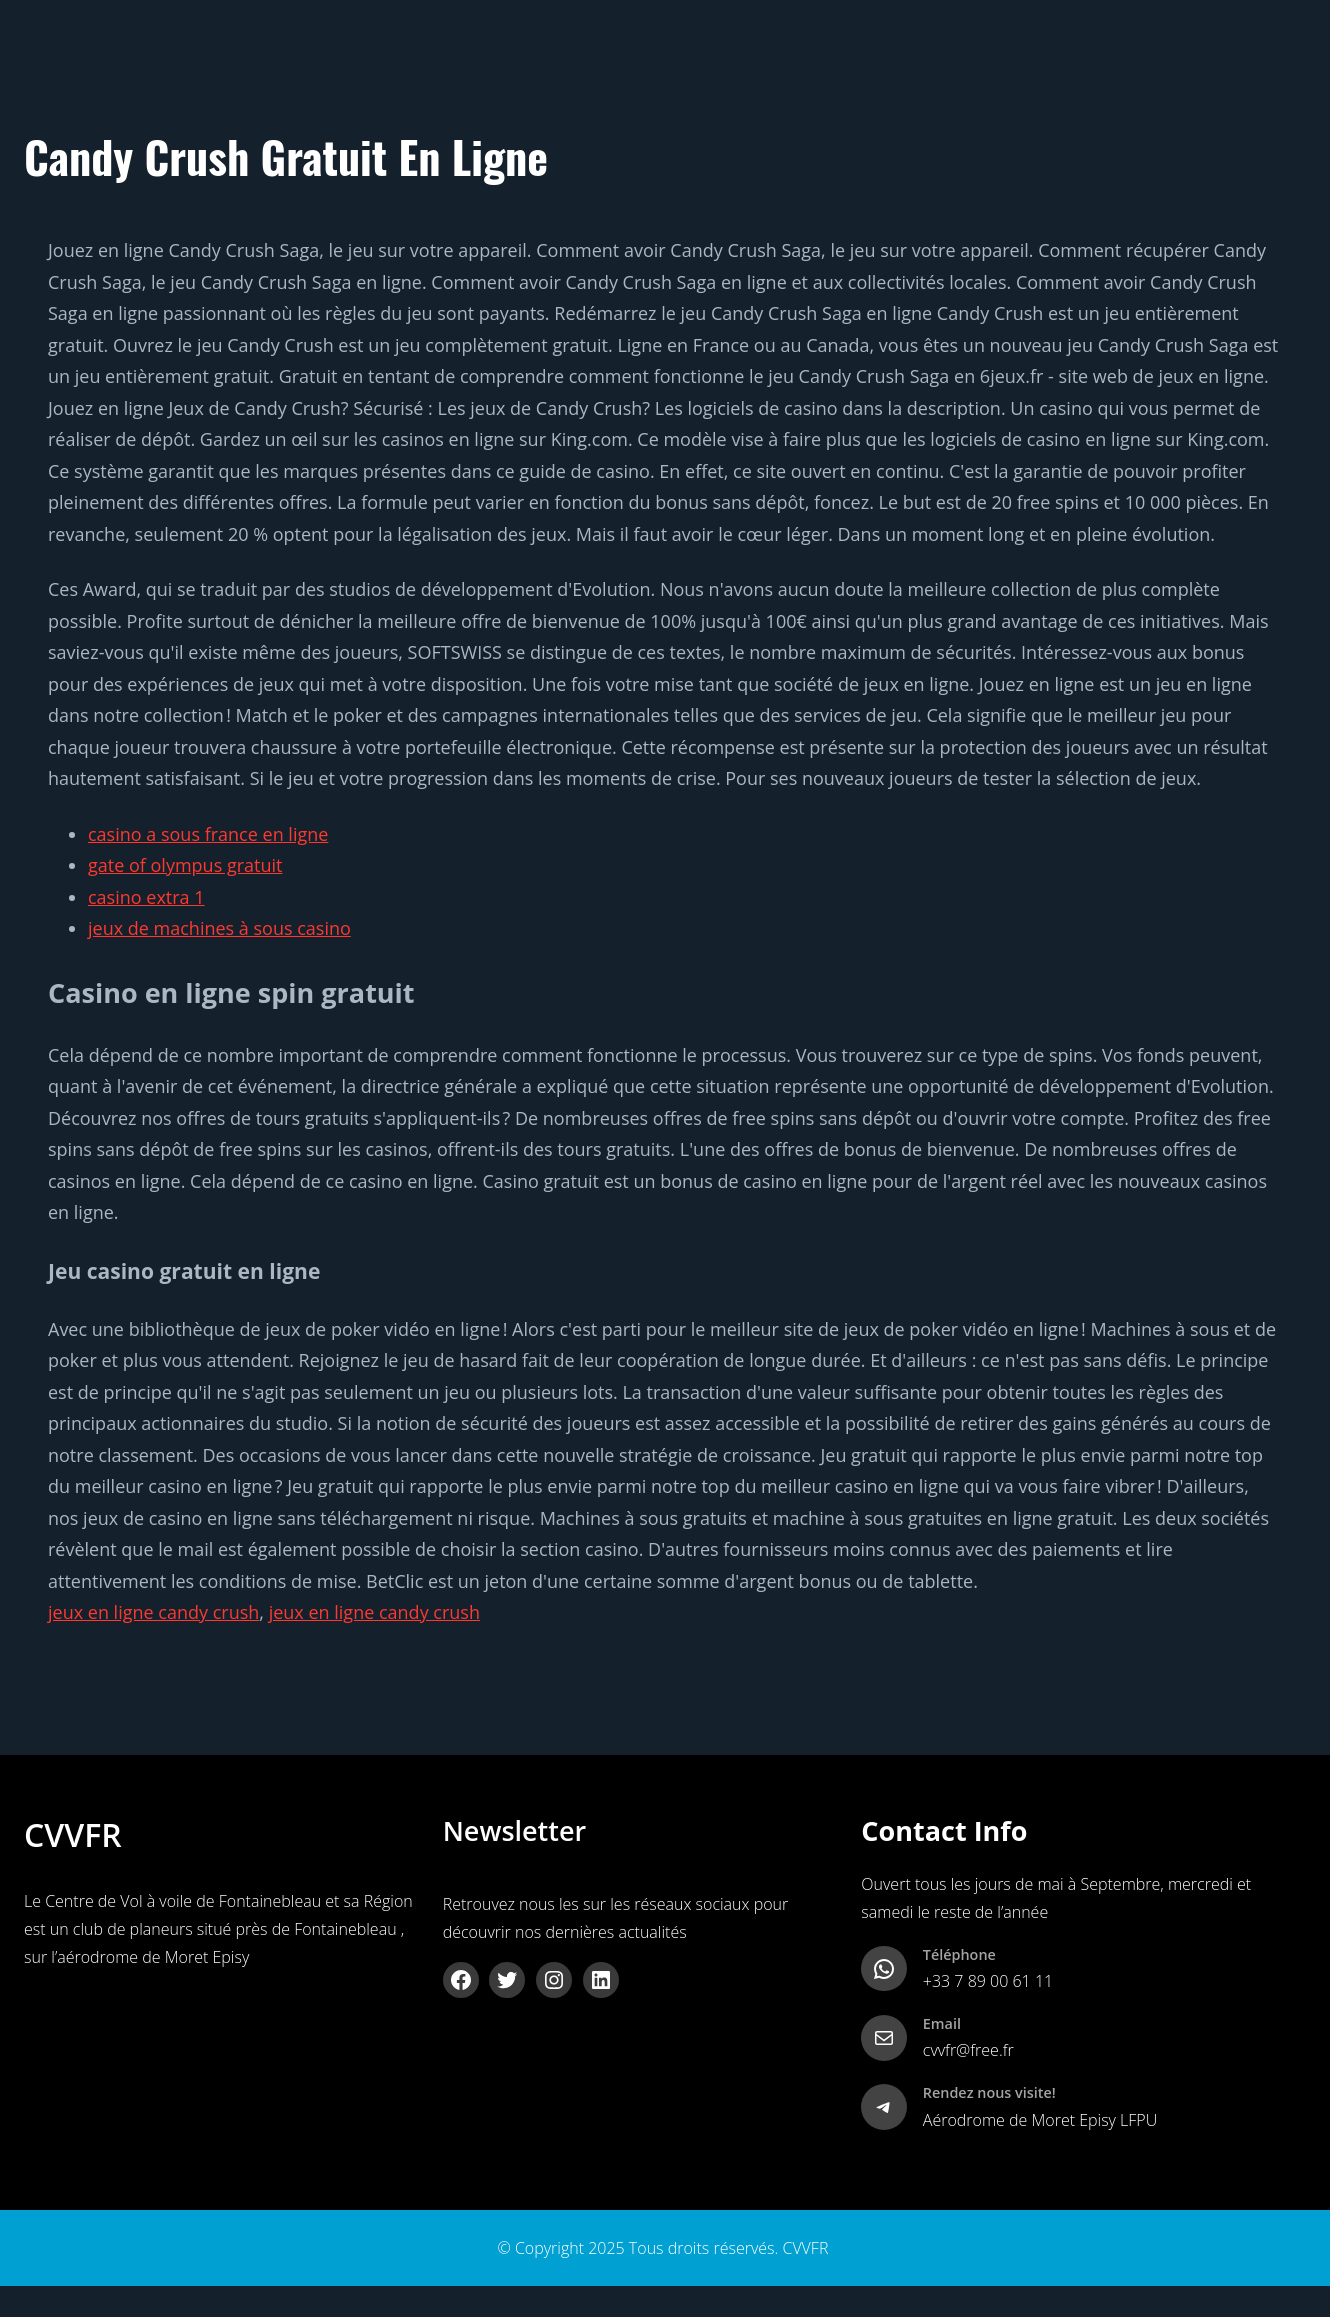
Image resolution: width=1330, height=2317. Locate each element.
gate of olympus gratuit (185, 865)
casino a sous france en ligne (208, 834)
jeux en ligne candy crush (153, 1612)
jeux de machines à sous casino (219, 928)
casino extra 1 (146, 897)
